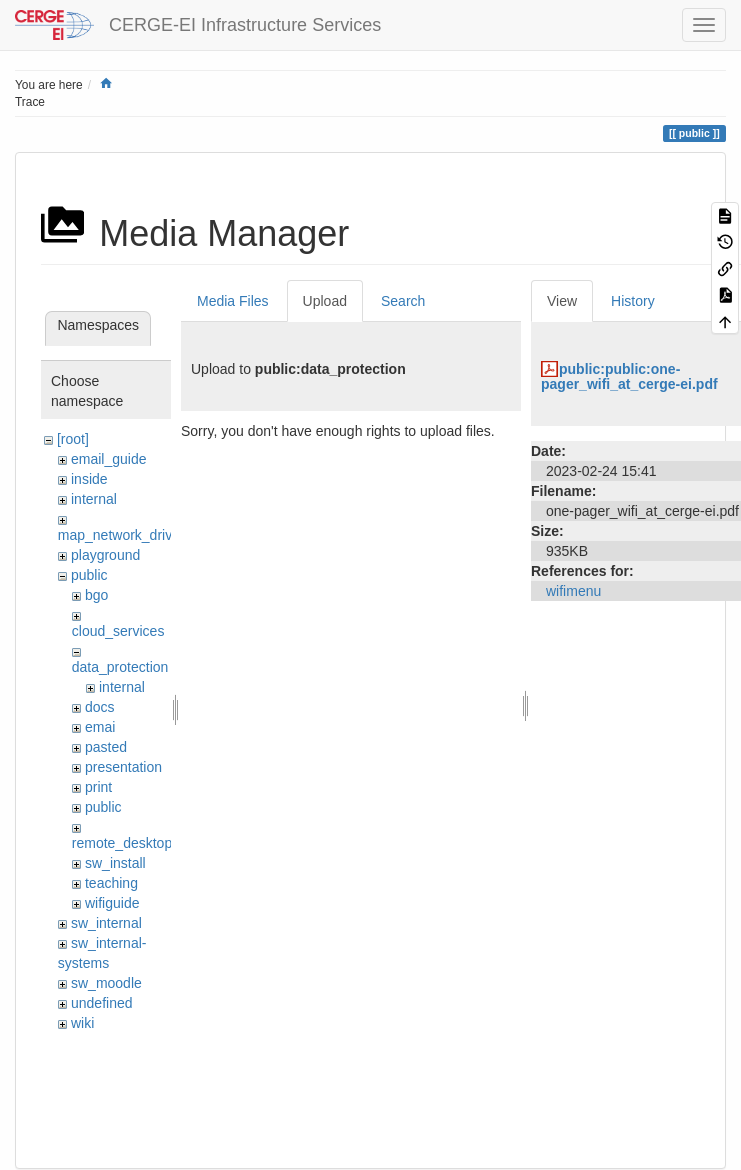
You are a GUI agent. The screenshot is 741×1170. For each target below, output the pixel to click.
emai (100, 727)
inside (89, 479)
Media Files (233, 301)
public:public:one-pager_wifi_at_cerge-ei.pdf (629, 376)
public (89, 575)
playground (105, 555)
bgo (96, 595)
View (562, 301)
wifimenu (573, 591)
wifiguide (112, 903)
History (633, 301)
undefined (102, 1003)
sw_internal (106, 923)
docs (100, 707)
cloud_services (118, 631)
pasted (106, 747)
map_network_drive (119, 535)
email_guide (109, 459)
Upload (325, 301)
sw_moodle (106, 983)
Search (403, 301)
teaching (111, 883)
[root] (73, 439)
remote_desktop (122, 843)
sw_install (115, 863)
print (98, 787)
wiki (82, 1023)
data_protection (120, 667)
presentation (123, 767)
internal (94, 499)
